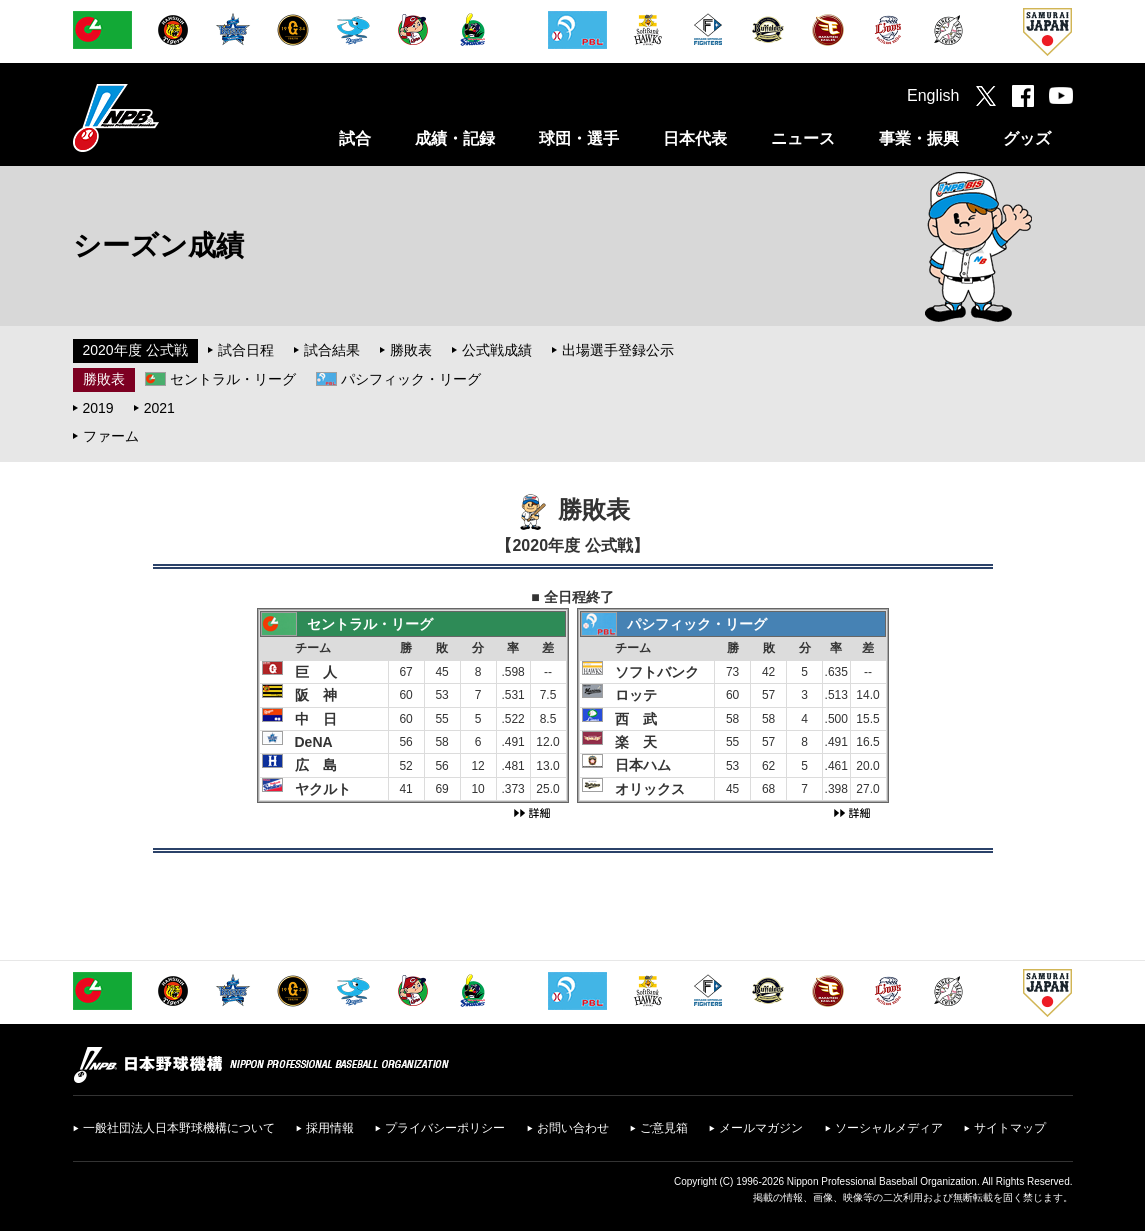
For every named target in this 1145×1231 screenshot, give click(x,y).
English (933, 95)
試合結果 (332, 350)
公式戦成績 (497, 350)
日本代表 (695, 138)
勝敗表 (411, 350)
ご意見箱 (664, 1128)
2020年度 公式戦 (135, 350)
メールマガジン (761, 1128)
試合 (355, 138)
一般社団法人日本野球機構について (179, 1128)
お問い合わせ (573, 1128)
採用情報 (330, 1128)
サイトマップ (1010, 1128)
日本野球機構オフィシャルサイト (166, 117)
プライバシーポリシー (445, 1128)
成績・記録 (455, 138)
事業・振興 (919, 138)
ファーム (111, 436)
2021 (159, 408)
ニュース (803, 138)
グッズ (1027, 138)
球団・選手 (579, 138)
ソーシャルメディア (889, 1128)
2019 (98, 408)
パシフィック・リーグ (411, 379)
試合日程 (246, 350)
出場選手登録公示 (618, 350)
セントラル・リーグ (233, 379)
